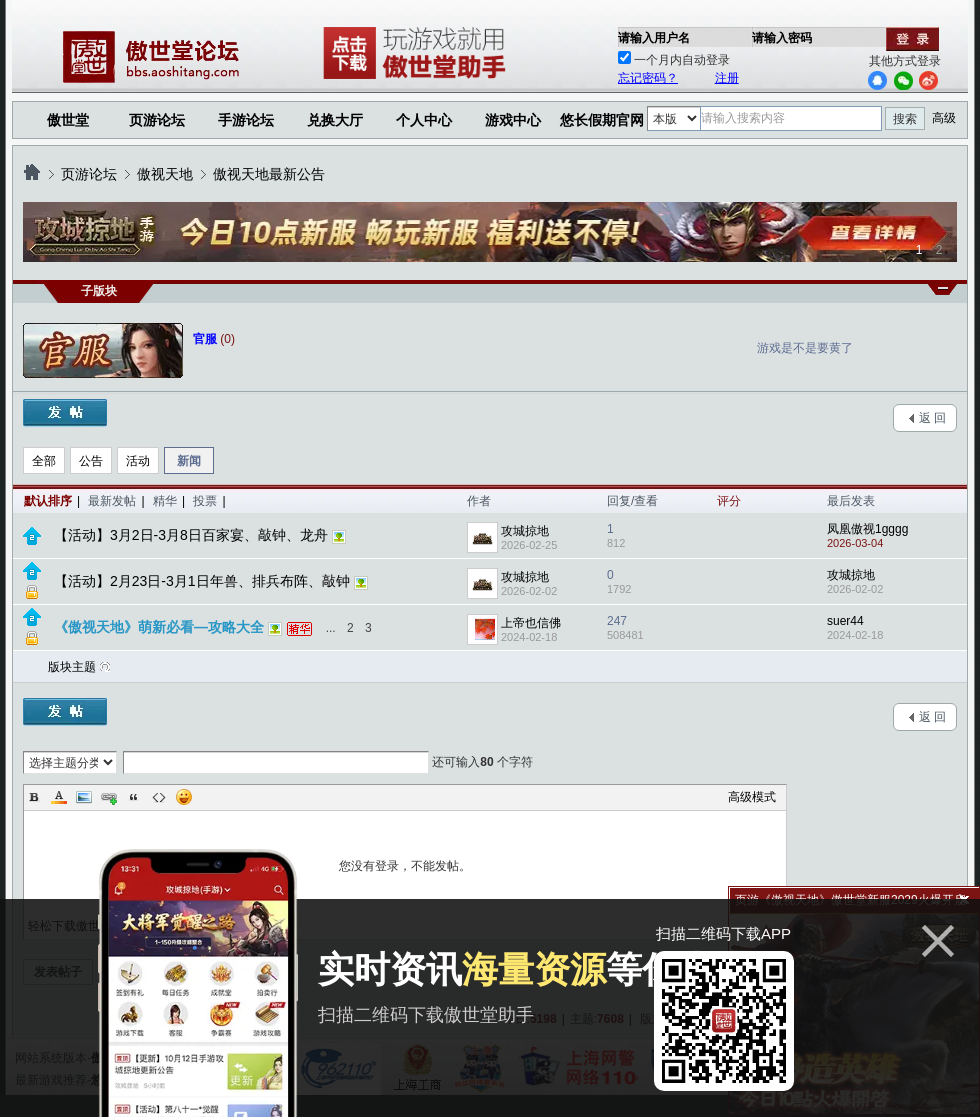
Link (109, 797)
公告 (91, 461)
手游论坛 (246, 120)
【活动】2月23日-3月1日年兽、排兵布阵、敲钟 (202, 581)
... (331, 628)
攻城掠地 (525, 531)
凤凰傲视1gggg (867, 529)
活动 (138, 461)
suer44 (845, 621)
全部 (44, 461)
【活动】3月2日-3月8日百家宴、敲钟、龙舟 (191, 535)
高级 (944, 118)
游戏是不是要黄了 (805, 348)
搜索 (905, 119)
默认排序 (48, 501)
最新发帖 (112, 501)
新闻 (189, 461)
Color (59, 797)
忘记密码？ (648, 78)
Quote (134, 797)
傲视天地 (165, 174)
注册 (727, 78)
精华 (165, 501)
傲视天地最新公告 (269, 174)
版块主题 (72, 667)
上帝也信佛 (531, 623)
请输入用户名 (654, 38)
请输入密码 (782, 38)
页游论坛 (157, 120)
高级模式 (752, 797)
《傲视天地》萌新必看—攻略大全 (159, 627)
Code (159, 797)
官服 (205, 339)
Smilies (184, 797)
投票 (205, 501)
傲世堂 (68, 120)
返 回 (932, 418)
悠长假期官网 (602, 120)
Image (84, 797)
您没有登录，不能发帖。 (405, 866)
